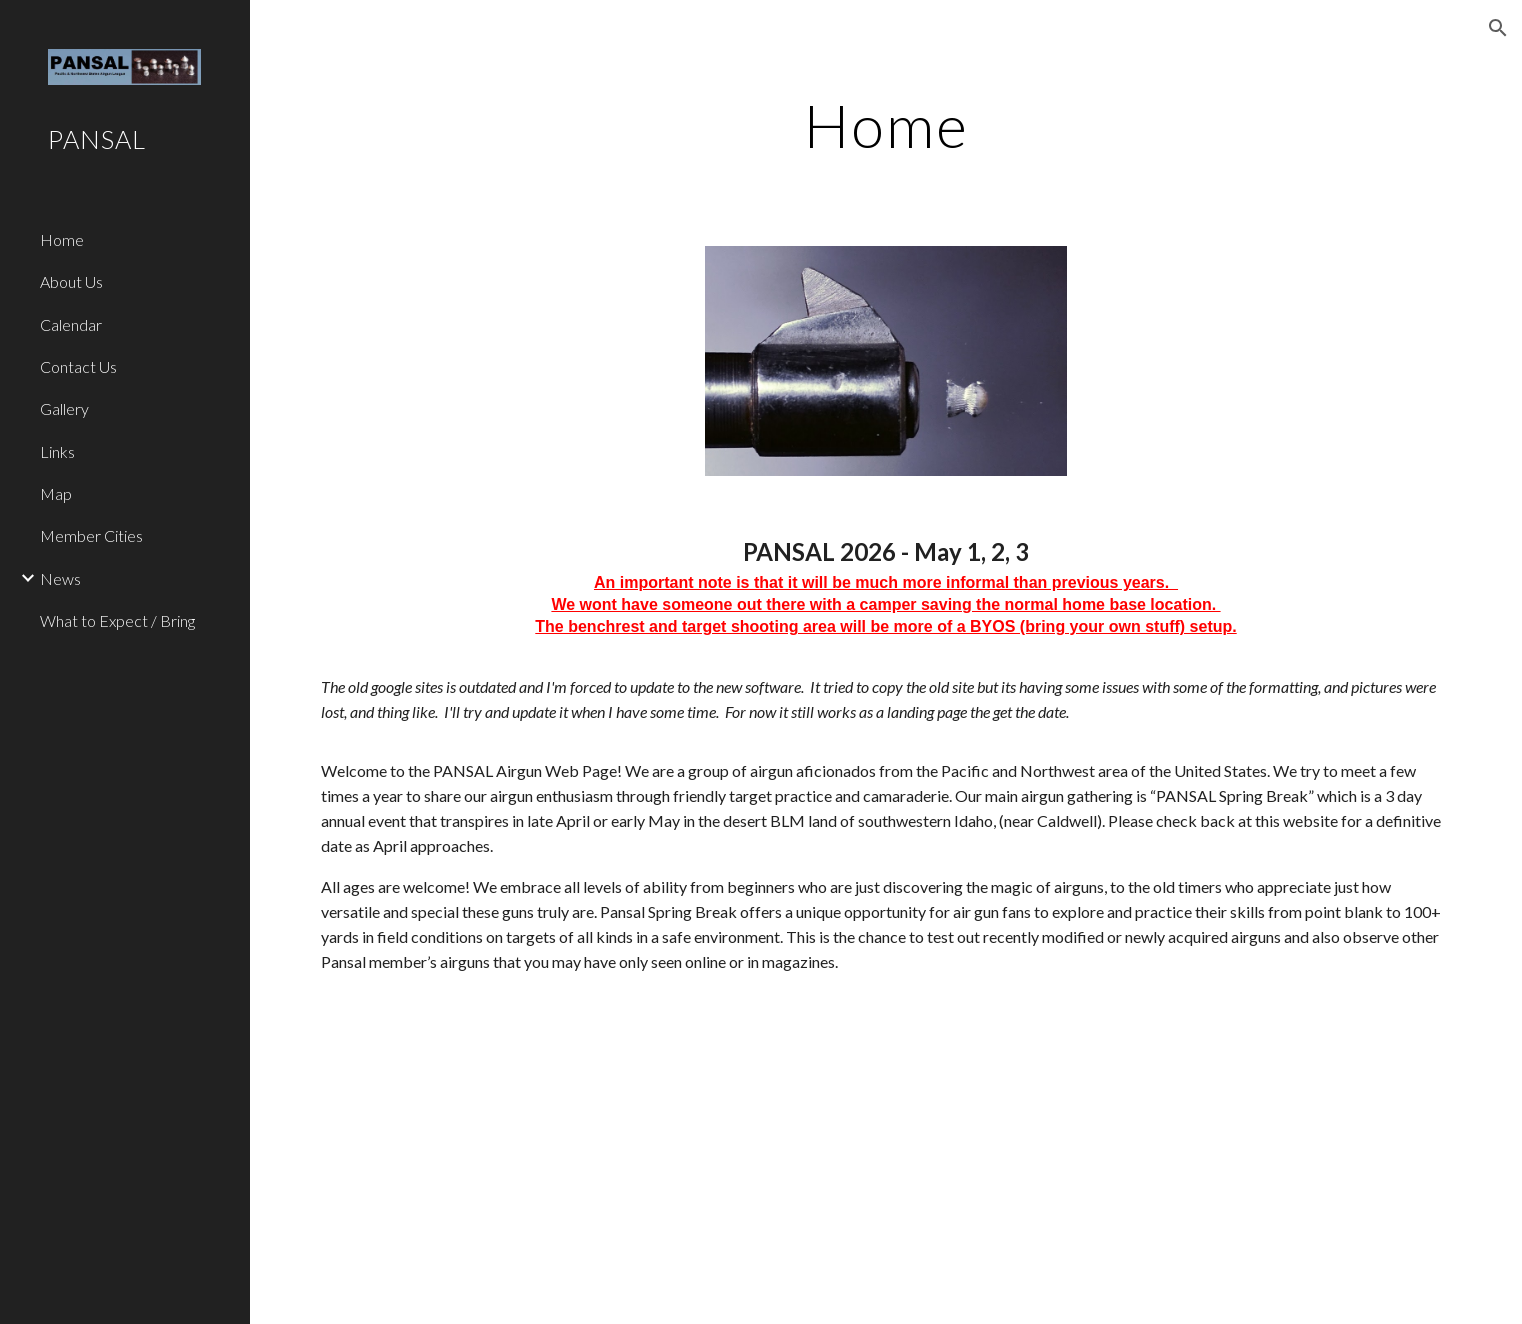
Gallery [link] (64, 408)
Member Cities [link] (91, 535)
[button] (1498, 28)
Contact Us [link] (78, 366)
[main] (886, 125)
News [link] (60, 578)
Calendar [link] (71, 324)
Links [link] (57, 451)
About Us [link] (71, 281)
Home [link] (62, 239)
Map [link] (56, 493)
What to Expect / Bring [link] (117, 620)
